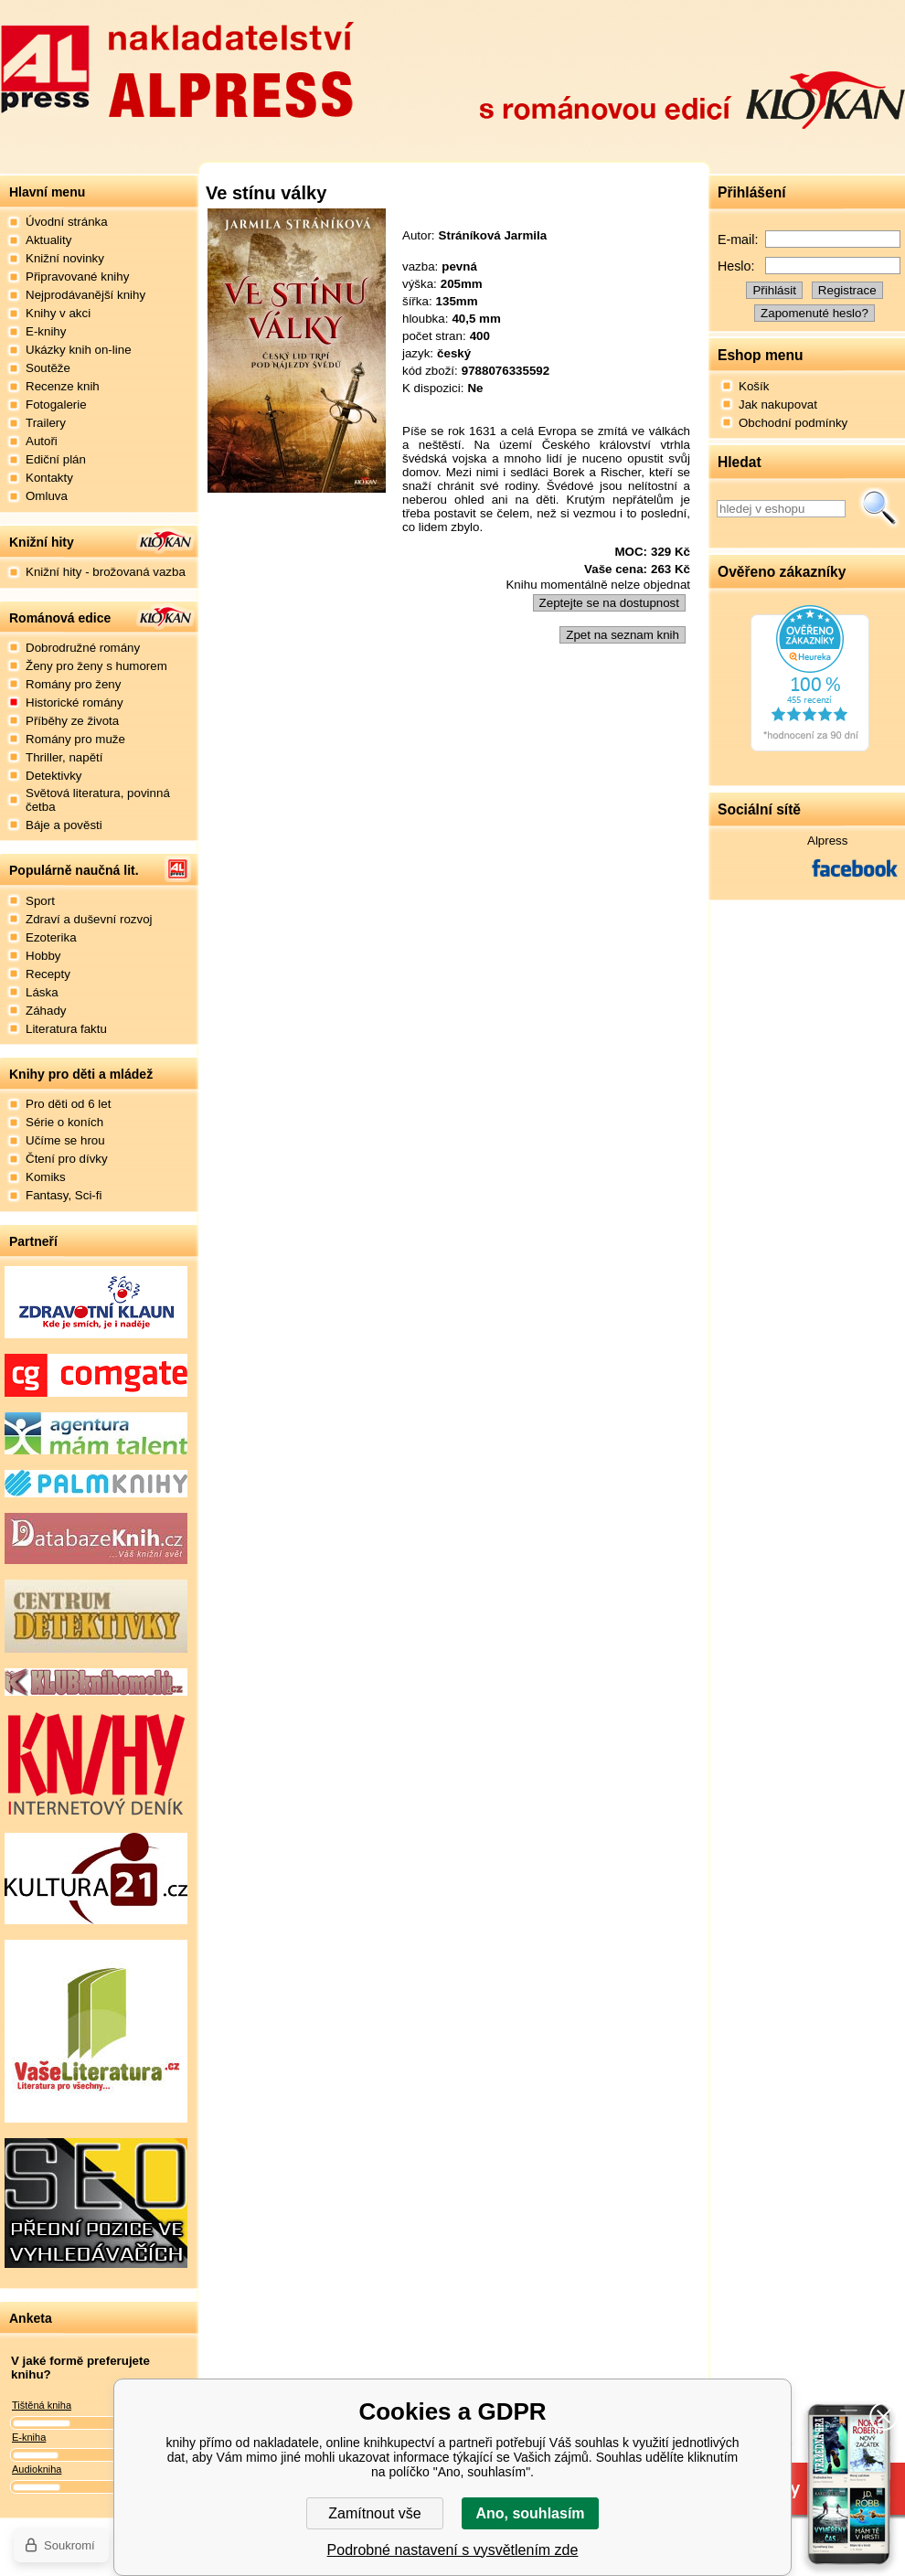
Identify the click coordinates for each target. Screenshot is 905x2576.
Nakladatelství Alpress (176, 66)
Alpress (827, 840)
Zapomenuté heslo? (814, 313)
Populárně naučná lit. (74, 870)
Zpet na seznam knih (622, 635)
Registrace (847, 290)
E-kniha (29, 2437)
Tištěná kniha (41, 2405)
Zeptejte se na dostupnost (609, 603)
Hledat (879, 508)
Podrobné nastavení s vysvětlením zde (453, 2550)
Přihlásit (773, 290)
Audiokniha (36, 2469)
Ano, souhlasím (529, 2513)
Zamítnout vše (374, 2513)
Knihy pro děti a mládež (81, 1074)
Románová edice (60, 618)
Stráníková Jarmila (493, 235)
